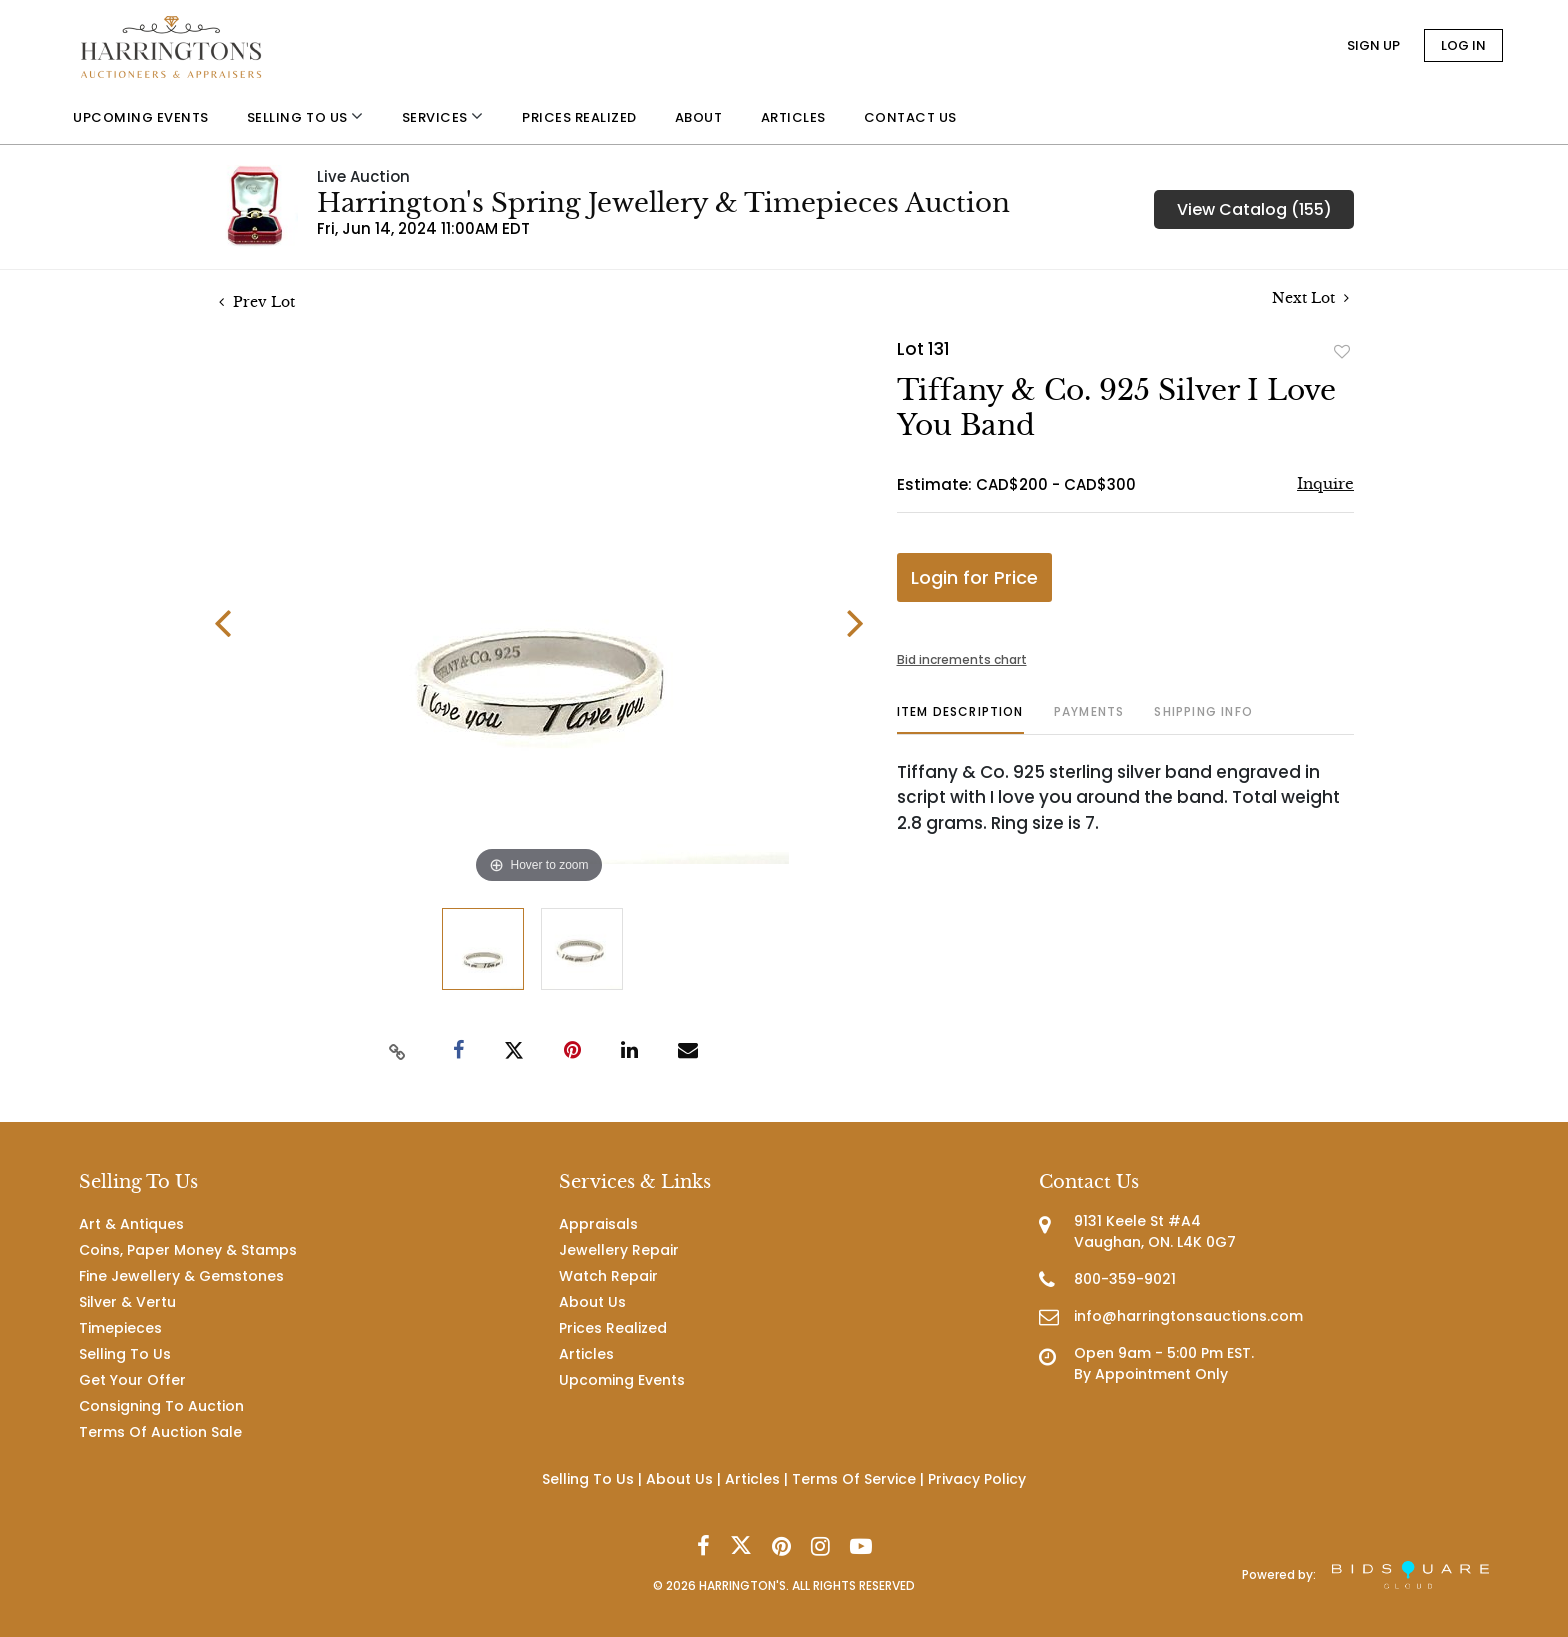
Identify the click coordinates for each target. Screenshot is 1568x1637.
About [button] (699, 117)
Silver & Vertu (127, 1302)
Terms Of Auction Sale (160, 1432)
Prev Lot (257, 302)
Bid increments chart (962, 659)
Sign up (1373, 45)
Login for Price (974, 577)
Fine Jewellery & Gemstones (181, 1276)
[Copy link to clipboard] (398, 1051)
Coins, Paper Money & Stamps (188, 1250)
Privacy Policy (977, 1479)
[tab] (960, 719)
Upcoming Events (622, 1380)
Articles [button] (793, 117)
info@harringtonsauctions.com (1188, 1316)
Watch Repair (608, 1276)
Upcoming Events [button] (141, 117)
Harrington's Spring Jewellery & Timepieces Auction (663, 203)
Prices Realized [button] (579, 117)
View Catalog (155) (1254, 209)
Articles (586, 1354)
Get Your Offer (132, 1380)
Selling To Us (125, 1354)
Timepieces (120, 1328)
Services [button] (443, 117)
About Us (592, 1302)
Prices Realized (613, 1328)
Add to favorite (1342, 351)
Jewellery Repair (619, 1250)
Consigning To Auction (161, 1406)
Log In (1463, 45)
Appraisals (598, 1224)
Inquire (1325, 483)
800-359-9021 (1125, 1279)
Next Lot (1310, 298)
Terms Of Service (854, 1479)
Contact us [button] (910, 117)
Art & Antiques (131, 1224)
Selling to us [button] (305, 117)
